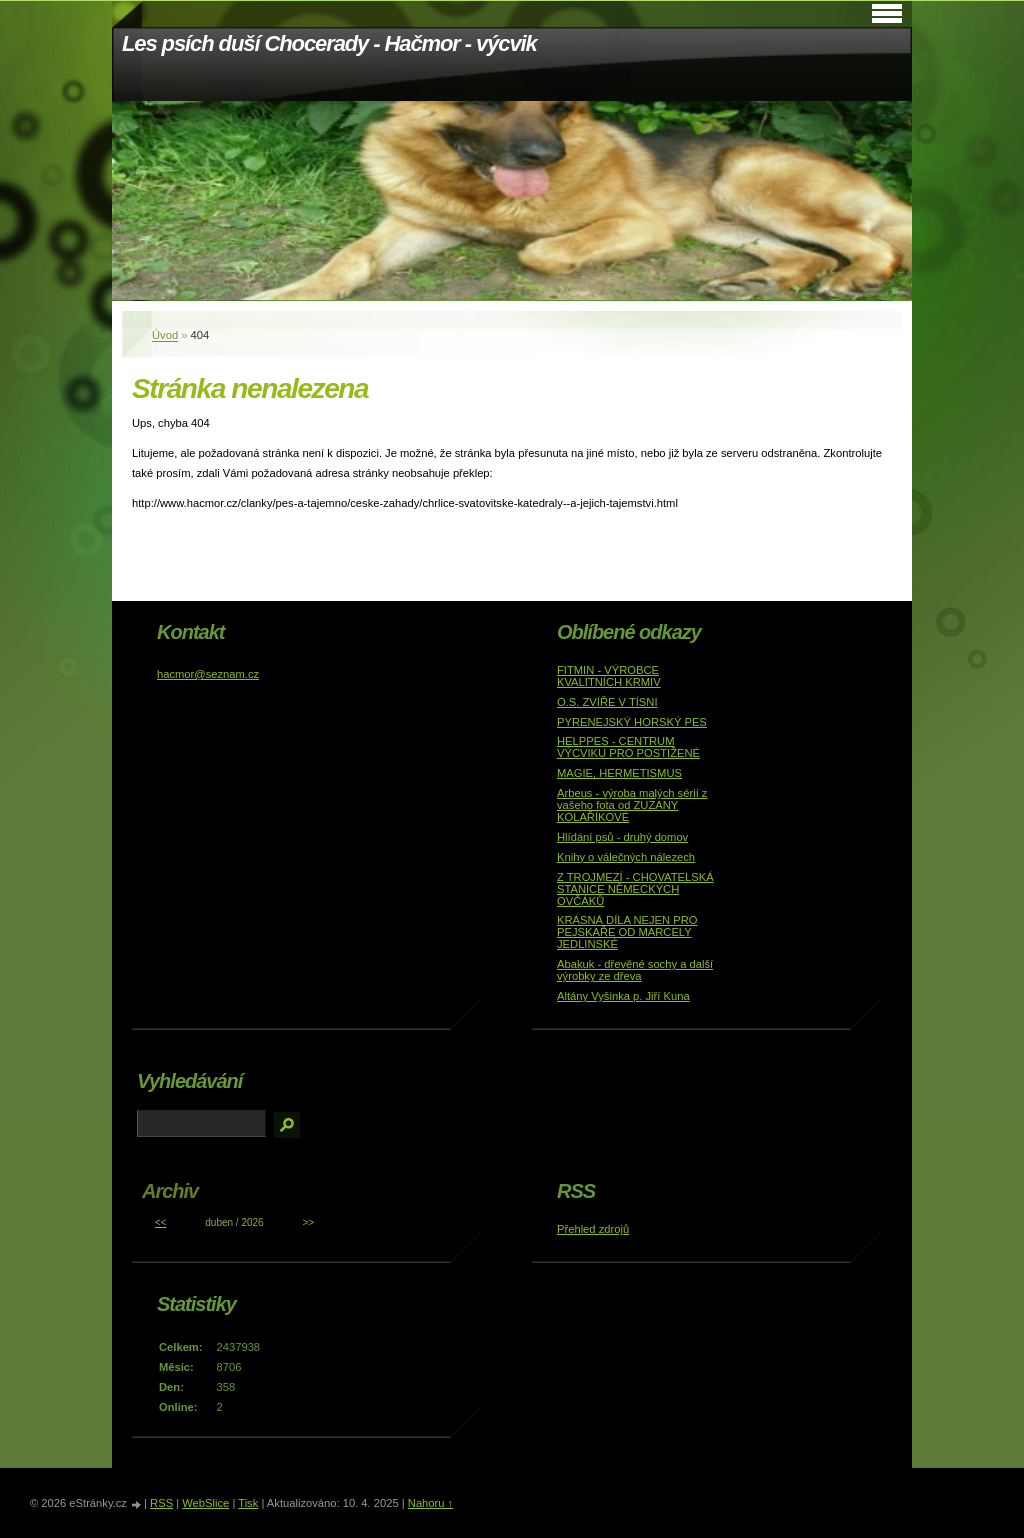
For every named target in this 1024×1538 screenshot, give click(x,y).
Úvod (165, 335)
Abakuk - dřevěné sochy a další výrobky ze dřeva (635, 970)
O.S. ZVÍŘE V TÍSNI (607, 702)
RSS (161, 1503)
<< (161, 1222)
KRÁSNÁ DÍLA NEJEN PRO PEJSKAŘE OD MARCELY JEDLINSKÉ (627, 932)
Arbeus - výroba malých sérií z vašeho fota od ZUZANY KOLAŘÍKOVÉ (632, 805)
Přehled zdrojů (593, 1229)
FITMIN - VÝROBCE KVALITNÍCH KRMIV (609, 676)
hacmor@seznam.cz (208, 674)
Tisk (248, 1503)
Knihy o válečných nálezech (626, 857)
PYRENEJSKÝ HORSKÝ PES (632, 722)
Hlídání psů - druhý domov (622, 837)
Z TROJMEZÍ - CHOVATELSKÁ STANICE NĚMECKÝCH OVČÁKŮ (635, 889)
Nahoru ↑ (430, 1503)
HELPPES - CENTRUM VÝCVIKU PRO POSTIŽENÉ (628, 747)
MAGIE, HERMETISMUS (619, 773)
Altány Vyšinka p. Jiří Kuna (623, 996)
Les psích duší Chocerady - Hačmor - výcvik (329, 43)
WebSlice (205, 1503)
